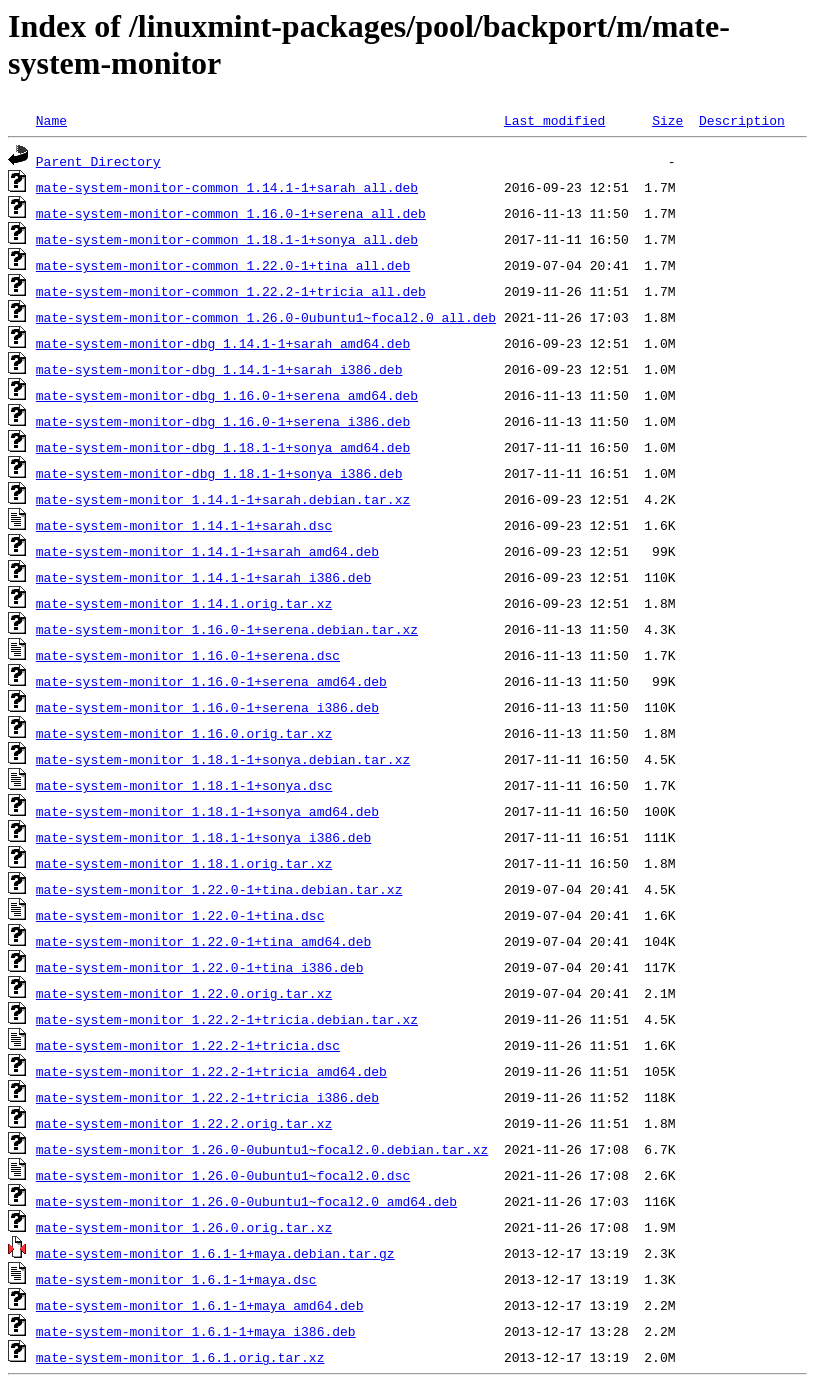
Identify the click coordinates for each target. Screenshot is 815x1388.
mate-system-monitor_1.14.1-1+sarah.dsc (184, 525)
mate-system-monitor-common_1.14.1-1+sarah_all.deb (227, 187)
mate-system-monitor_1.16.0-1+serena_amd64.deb (211, 681)
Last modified (554, 120)
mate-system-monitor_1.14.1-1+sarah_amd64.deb (207, 551)
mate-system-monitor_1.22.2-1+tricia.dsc (188, 1045)
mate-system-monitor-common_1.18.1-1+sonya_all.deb (227, 239)
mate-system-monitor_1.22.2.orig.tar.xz (184, 1123)
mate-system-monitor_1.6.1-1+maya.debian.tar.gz (215, 1253)
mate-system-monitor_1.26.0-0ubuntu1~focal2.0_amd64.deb (246, 1201)
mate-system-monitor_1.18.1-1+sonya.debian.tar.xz (223, 759)
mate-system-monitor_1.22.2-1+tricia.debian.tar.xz (227, 1019)
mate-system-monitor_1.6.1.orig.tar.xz (180, 1357)
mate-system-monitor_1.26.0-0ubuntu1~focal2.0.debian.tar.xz (262, 1149)
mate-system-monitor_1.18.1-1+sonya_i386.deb (203, 837)
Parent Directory (98, 161)
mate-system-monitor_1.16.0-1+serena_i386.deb (207, 707)
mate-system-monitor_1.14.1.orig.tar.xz (184, 603)
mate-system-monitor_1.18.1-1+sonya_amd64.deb (207, 811)
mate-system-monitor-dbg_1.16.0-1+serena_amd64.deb (227, 395)
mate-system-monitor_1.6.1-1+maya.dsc (176, 1279)
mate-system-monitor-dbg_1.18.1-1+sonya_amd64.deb (223, 447)
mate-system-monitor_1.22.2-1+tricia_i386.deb (207, 1097)
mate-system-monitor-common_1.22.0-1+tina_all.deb (223, 265)
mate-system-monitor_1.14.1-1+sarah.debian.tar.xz (223, 499)
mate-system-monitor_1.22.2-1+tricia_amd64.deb (211, 1071)
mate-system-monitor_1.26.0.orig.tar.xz (184, 1227)
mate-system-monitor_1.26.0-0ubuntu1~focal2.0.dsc (223, 1175)
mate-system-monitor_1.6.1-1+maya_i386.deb (196, 1331)
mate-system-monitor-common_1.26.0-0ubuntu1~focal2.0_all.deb (266, 317)
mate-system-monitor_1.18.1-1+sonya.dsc (184, 785)
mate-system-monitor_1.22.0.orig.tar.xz (184, 993)
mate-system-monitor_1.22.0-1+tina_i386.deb (200, 967)
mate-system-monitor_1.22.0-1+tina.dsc (180, 915)
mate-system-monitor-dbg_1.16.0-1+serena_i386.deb (223, 421)
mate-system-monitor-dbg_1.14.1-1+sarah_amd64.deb (223, 343)
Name (51, 120)
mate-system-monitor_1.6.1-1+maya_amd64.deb (200, 1305)
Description (742, 120)
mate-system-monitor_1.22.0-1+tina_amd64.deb (203, 941)
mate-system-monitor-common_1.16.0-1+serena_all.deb (231, 213)
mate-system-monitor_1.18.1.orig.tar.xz (184, 863)
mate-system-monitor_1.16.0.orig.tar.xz (184, 733)
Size (667, 120)
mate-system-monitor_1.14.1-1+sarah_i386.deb (203, 577)
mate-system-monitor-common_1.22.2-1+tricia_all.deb (231, 291)
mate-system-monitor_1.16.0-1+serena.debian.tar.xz (227, 629)
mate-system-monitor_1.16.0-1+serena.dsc (188, 655)
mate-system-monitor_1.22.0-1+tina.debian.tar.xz (219, 889)
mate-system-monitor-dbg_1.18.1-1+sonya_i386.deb (219, 473)
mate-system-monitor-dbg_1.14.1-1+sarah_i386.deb (219, 369)
